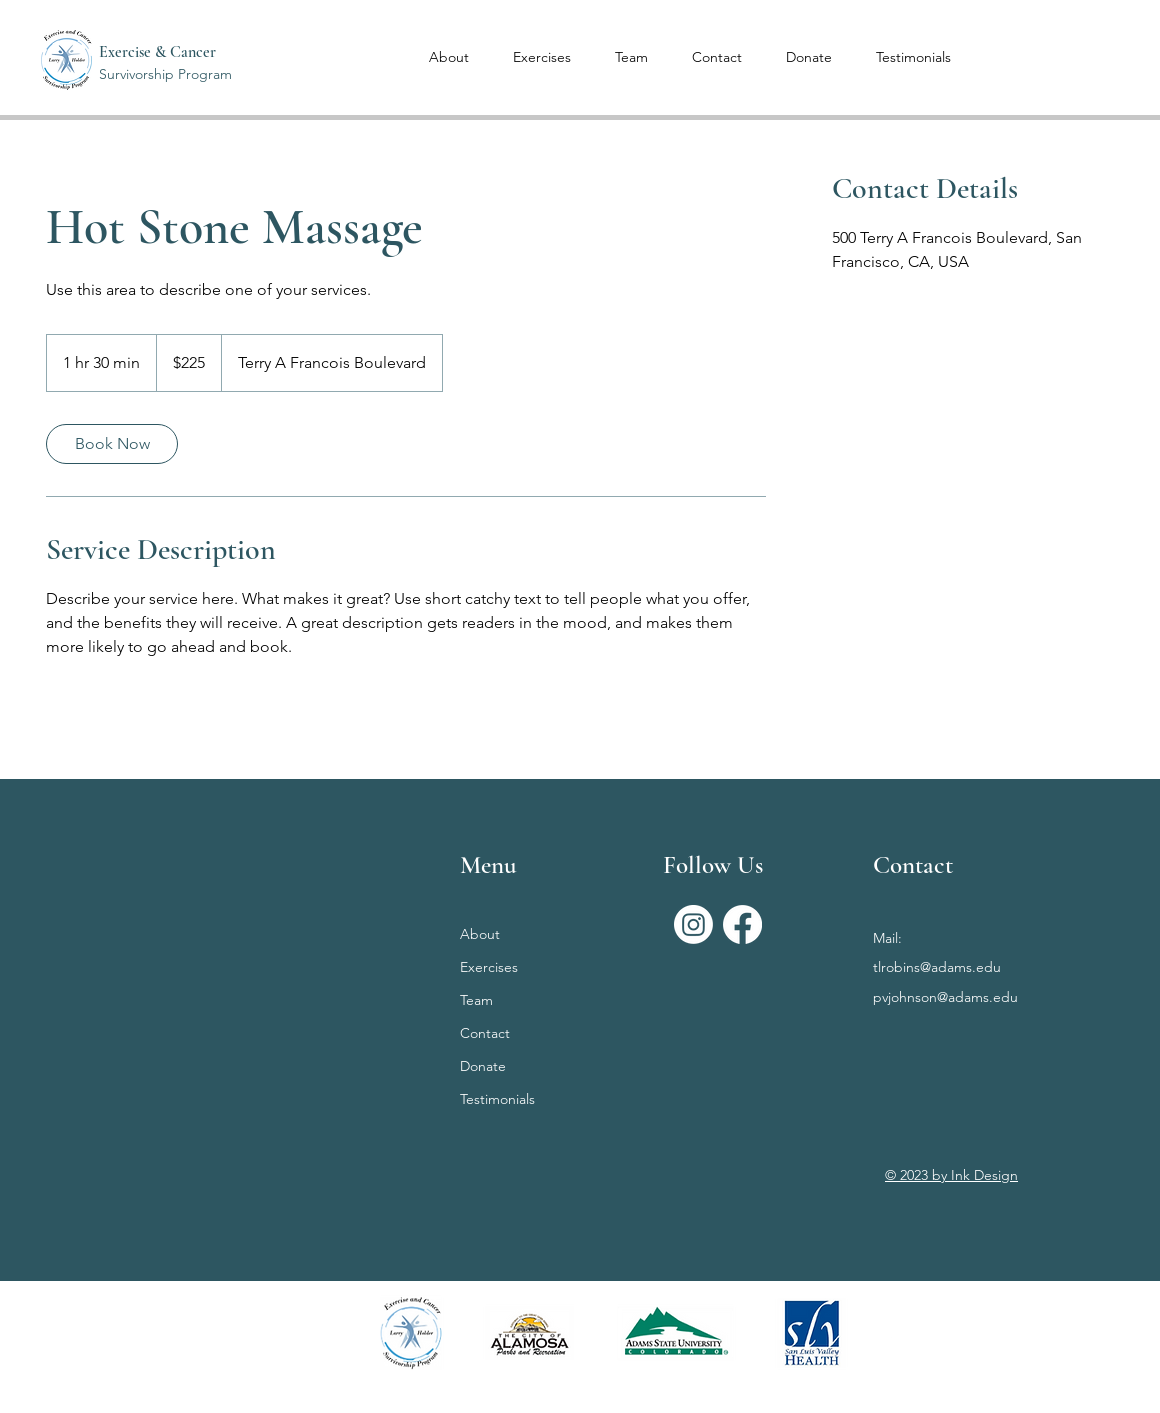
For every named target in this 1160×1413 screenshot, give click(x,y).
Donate (483, 1066)
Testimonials (497, 1099)
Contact (485, 1033)
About (480, 934)
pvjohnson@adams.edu (945, 997)
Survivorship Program (165, 74)
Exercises (489, 967)
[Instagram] (693, 924)
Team (476, 1000)
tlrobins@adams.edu (937, 967)
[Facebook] (742, 924)
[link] (112, 444)
